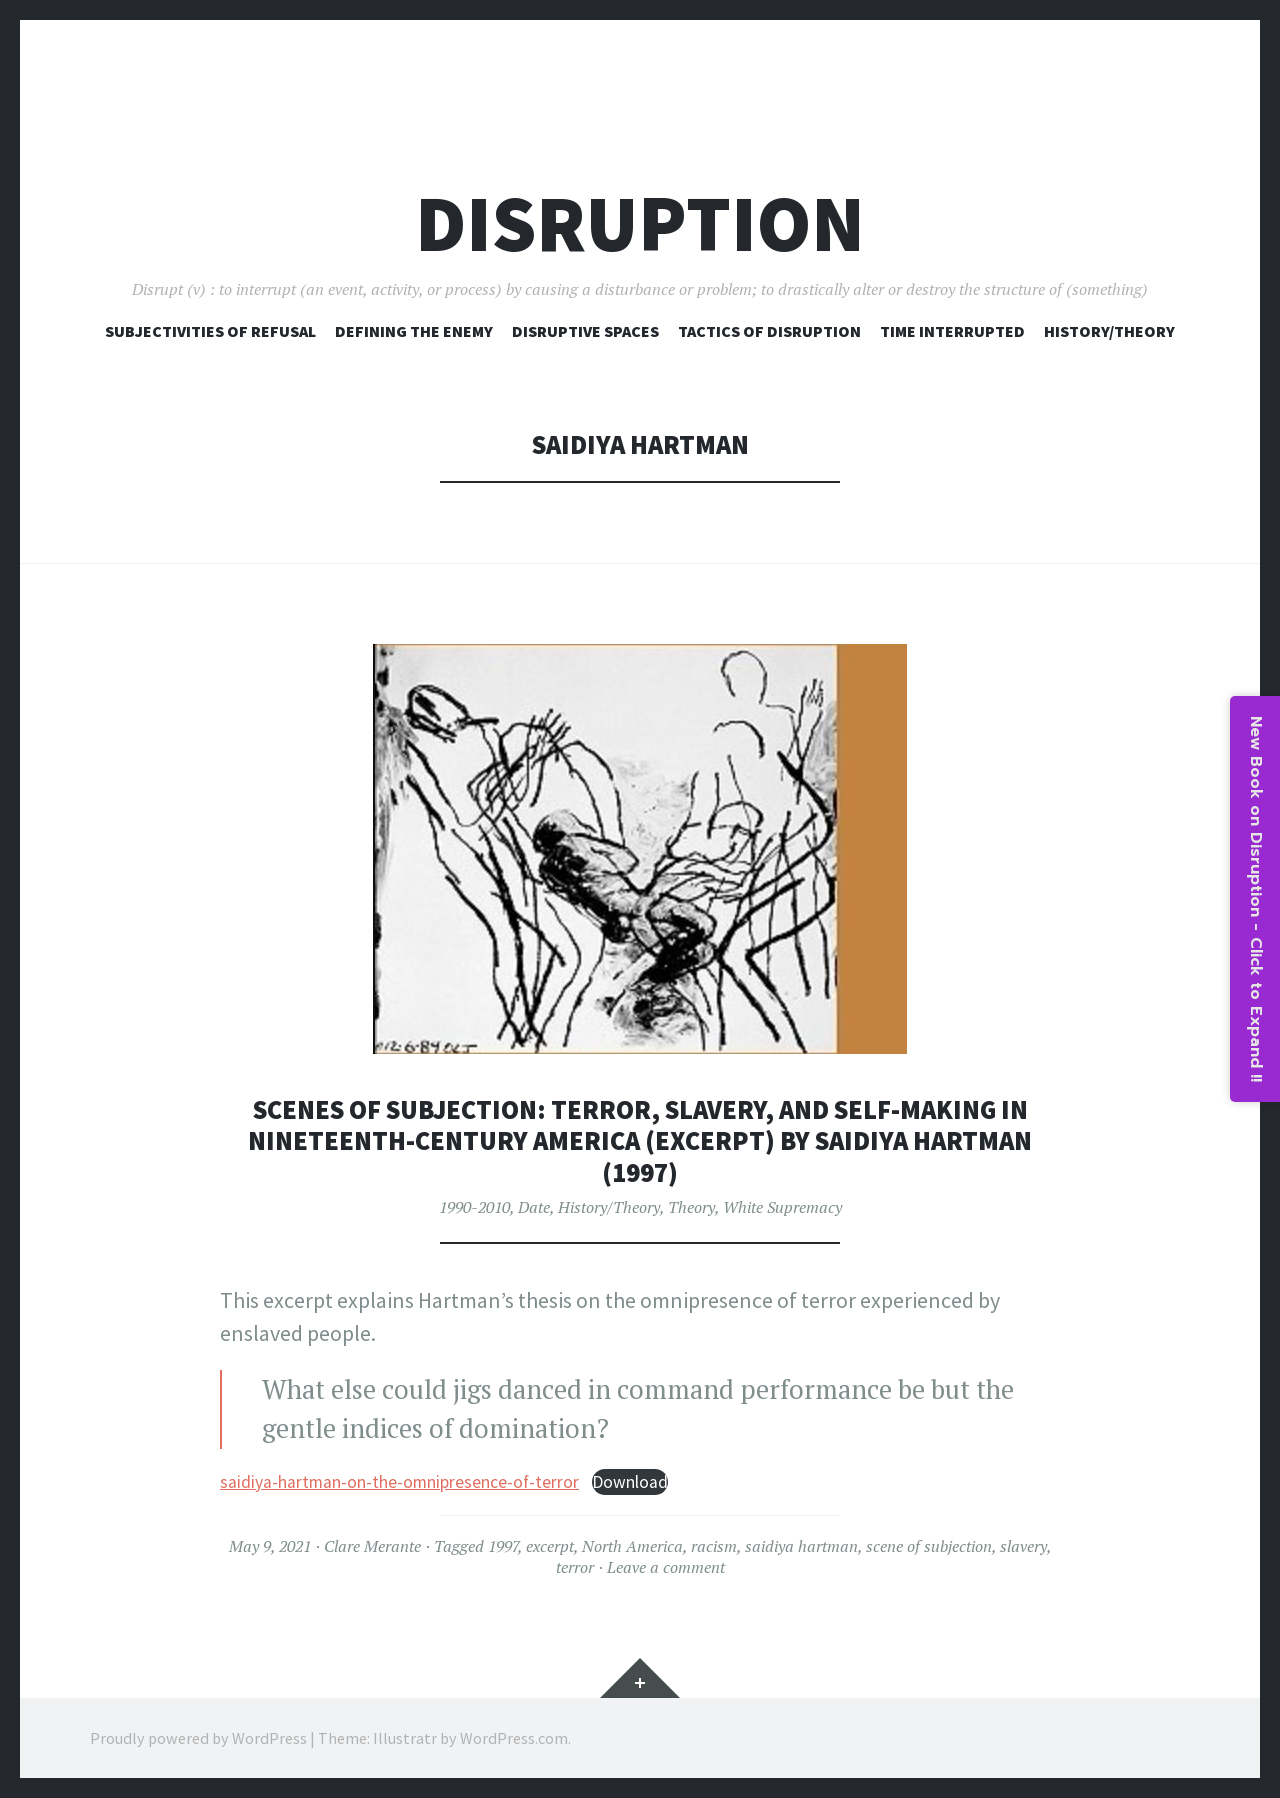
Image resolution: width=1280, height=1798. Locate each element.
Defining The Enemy (414, 331)
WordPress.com (514, 1738)
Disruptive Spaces (585, 331)
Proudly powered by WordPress (198, 1738)
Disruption (640, 223)
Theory (691, 1207)
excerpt (550, 1546)
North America (632, 1546)
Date (534, 1207)
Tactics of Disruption (769, 331)
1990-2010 (474, 1207)
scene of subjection (929, 1546)
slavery (1023, 1546)
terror (575, 1567)
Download (630, 1482)
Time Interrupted (952, 331)
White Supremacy (782, 1207)
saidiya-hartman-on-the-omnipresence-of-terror (399, 1482)
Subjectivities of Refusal (210, 331)
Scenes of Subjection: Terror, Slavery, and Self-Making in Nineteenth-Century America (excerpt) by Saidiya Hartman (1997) (640, 1141)
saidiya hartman (801, 1546)
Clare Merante (372, 1546)
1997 (503, 1546)
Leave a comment (666, 1567)
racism (714, 1546)
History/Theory (1109, 331)
